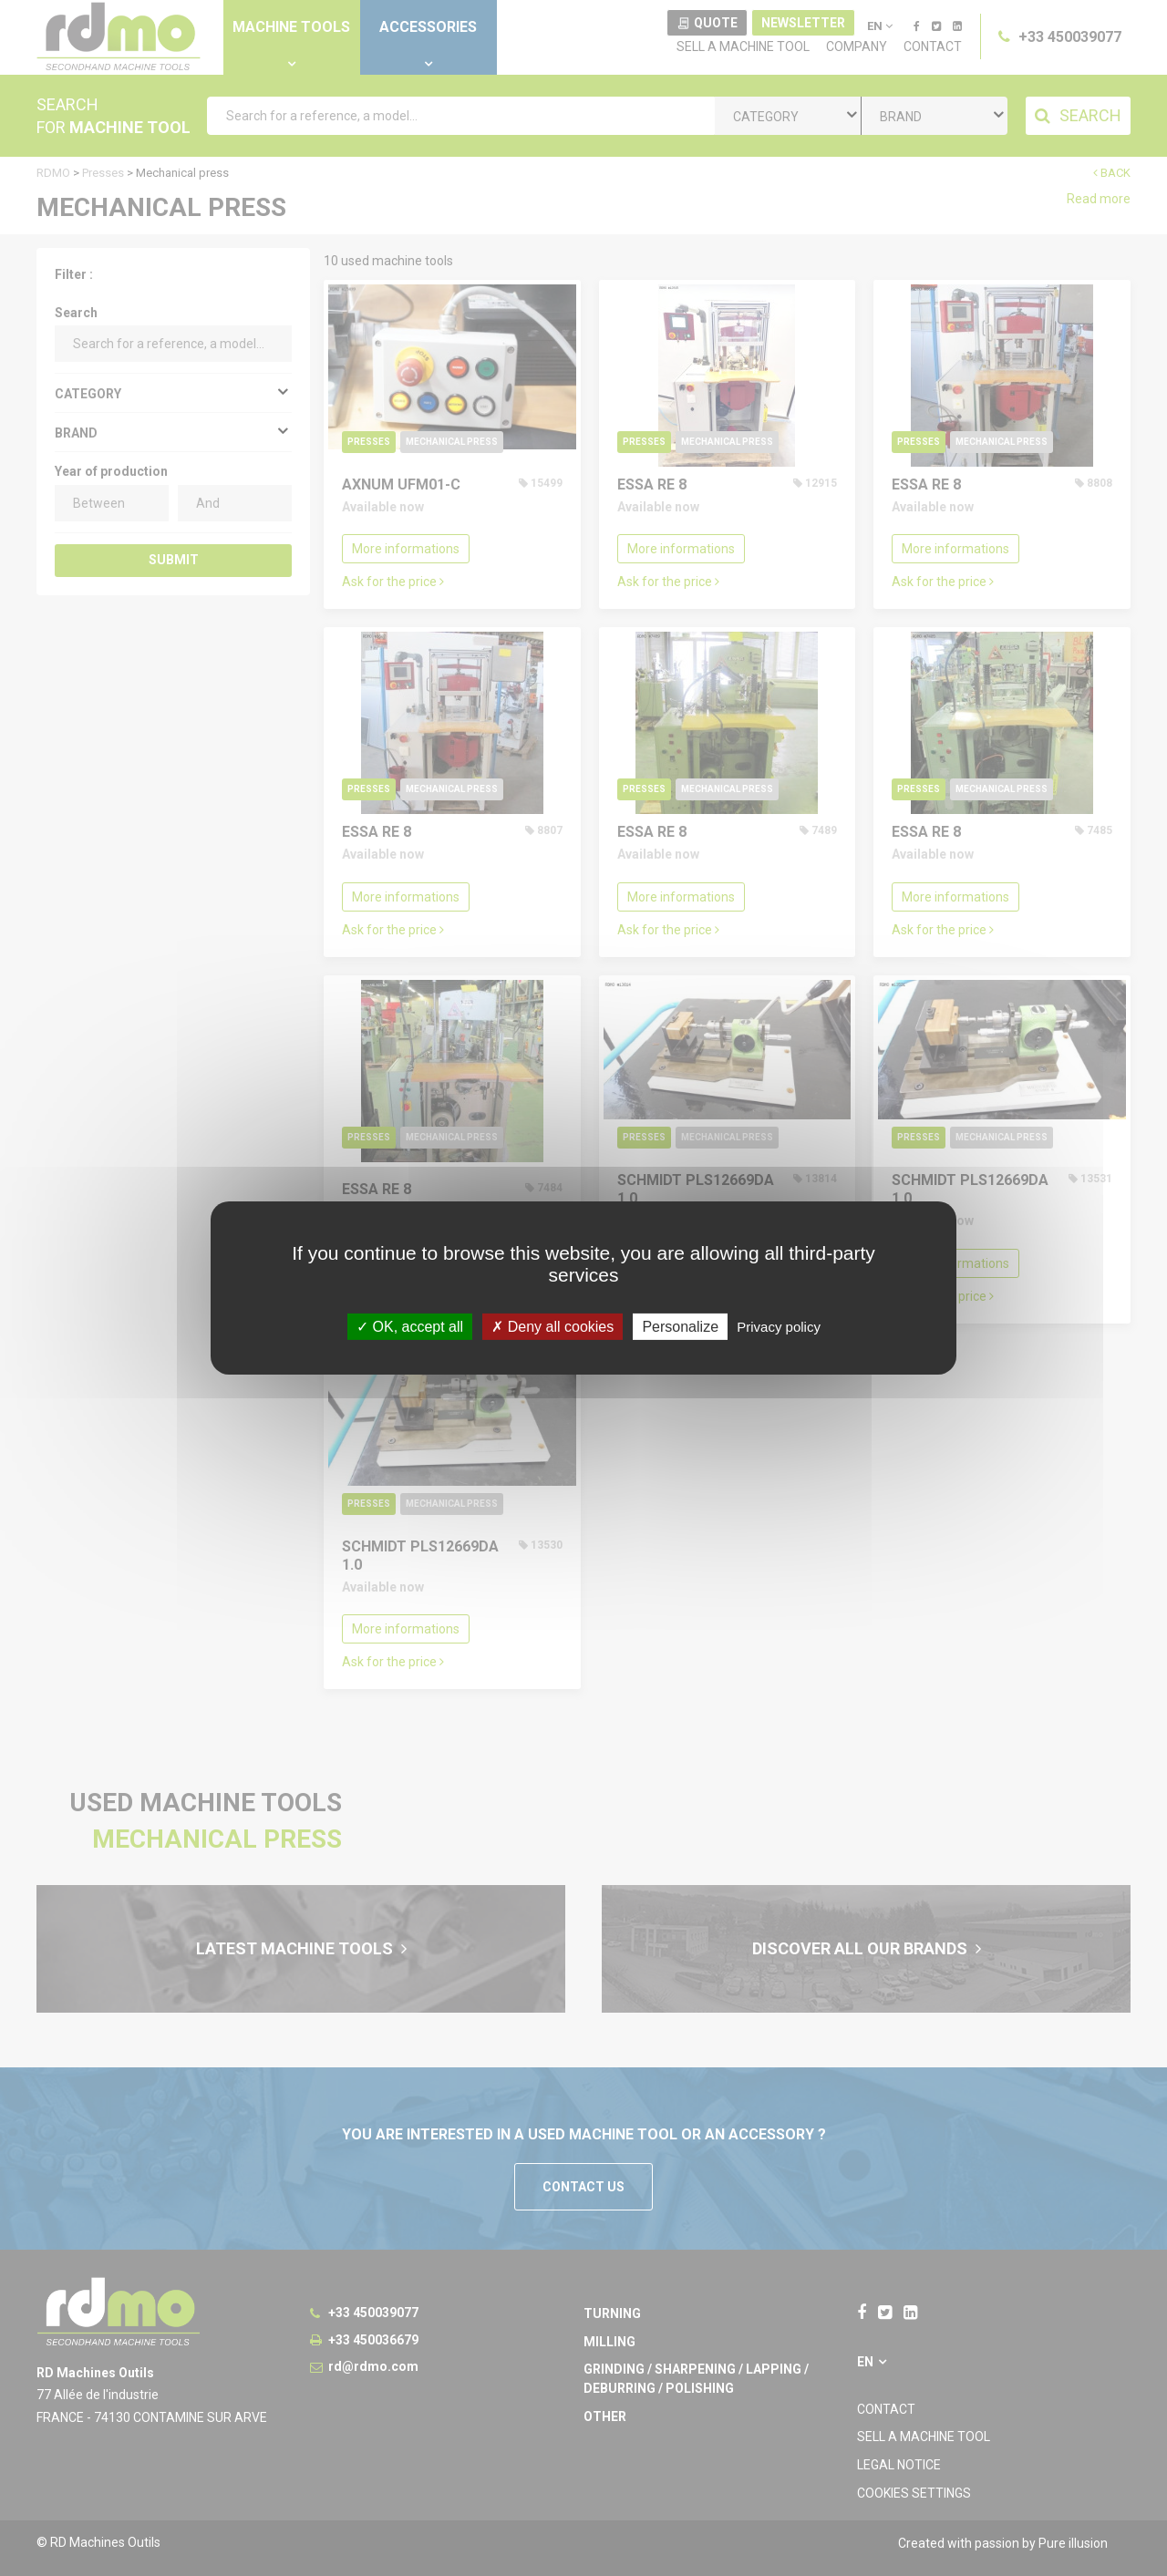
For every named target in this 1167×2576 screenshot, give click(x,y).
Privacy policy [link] (779, 1326)
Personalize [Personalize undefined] (680, 1326)
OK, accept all (409, 1326)
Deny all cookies (552, 1326)
